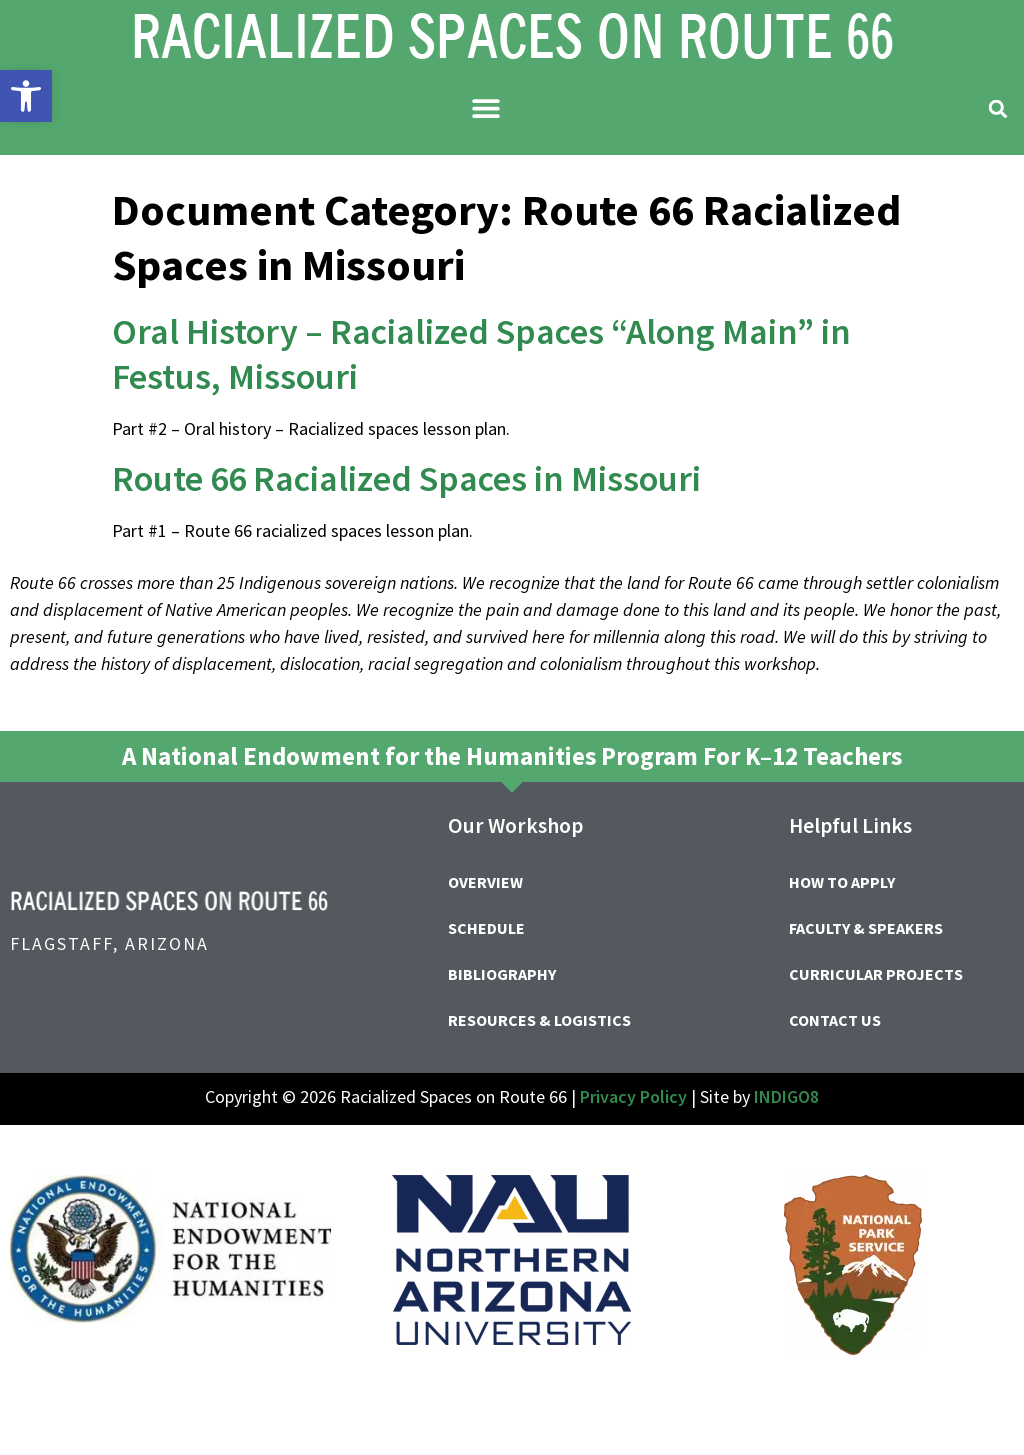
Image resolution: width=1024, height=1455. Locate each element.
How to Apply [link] (842, 882)
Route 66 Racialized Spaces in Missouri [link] (406, 478)
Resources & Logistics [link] (539, 1020)
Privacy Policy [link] (633, 1096)
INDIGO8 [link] (786, 1096)
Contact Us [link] (835, 1020)
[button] (486, 107)
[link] (26, 96)
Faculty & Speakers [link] (866, 928)
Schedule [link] (486, 928)
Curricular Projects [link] (876, 974)
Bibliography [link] (502, 974)
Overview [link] (485, 882)
